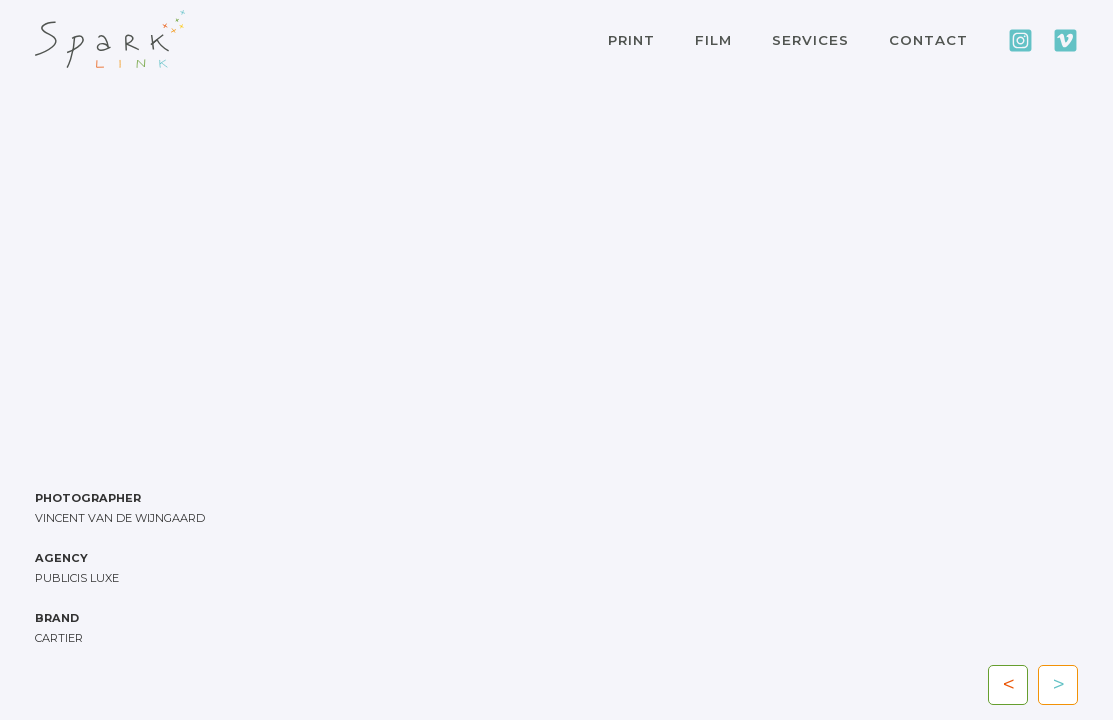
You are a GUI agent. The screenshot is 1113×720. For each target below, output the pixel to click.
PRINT (631, 40)
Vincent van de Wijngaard (120, 518)
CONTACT (928, 40)
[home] (110, 39)
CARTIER (59, 638)
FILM (713, 40)
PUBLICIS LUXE (77, 578)
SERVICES (810, 40)
